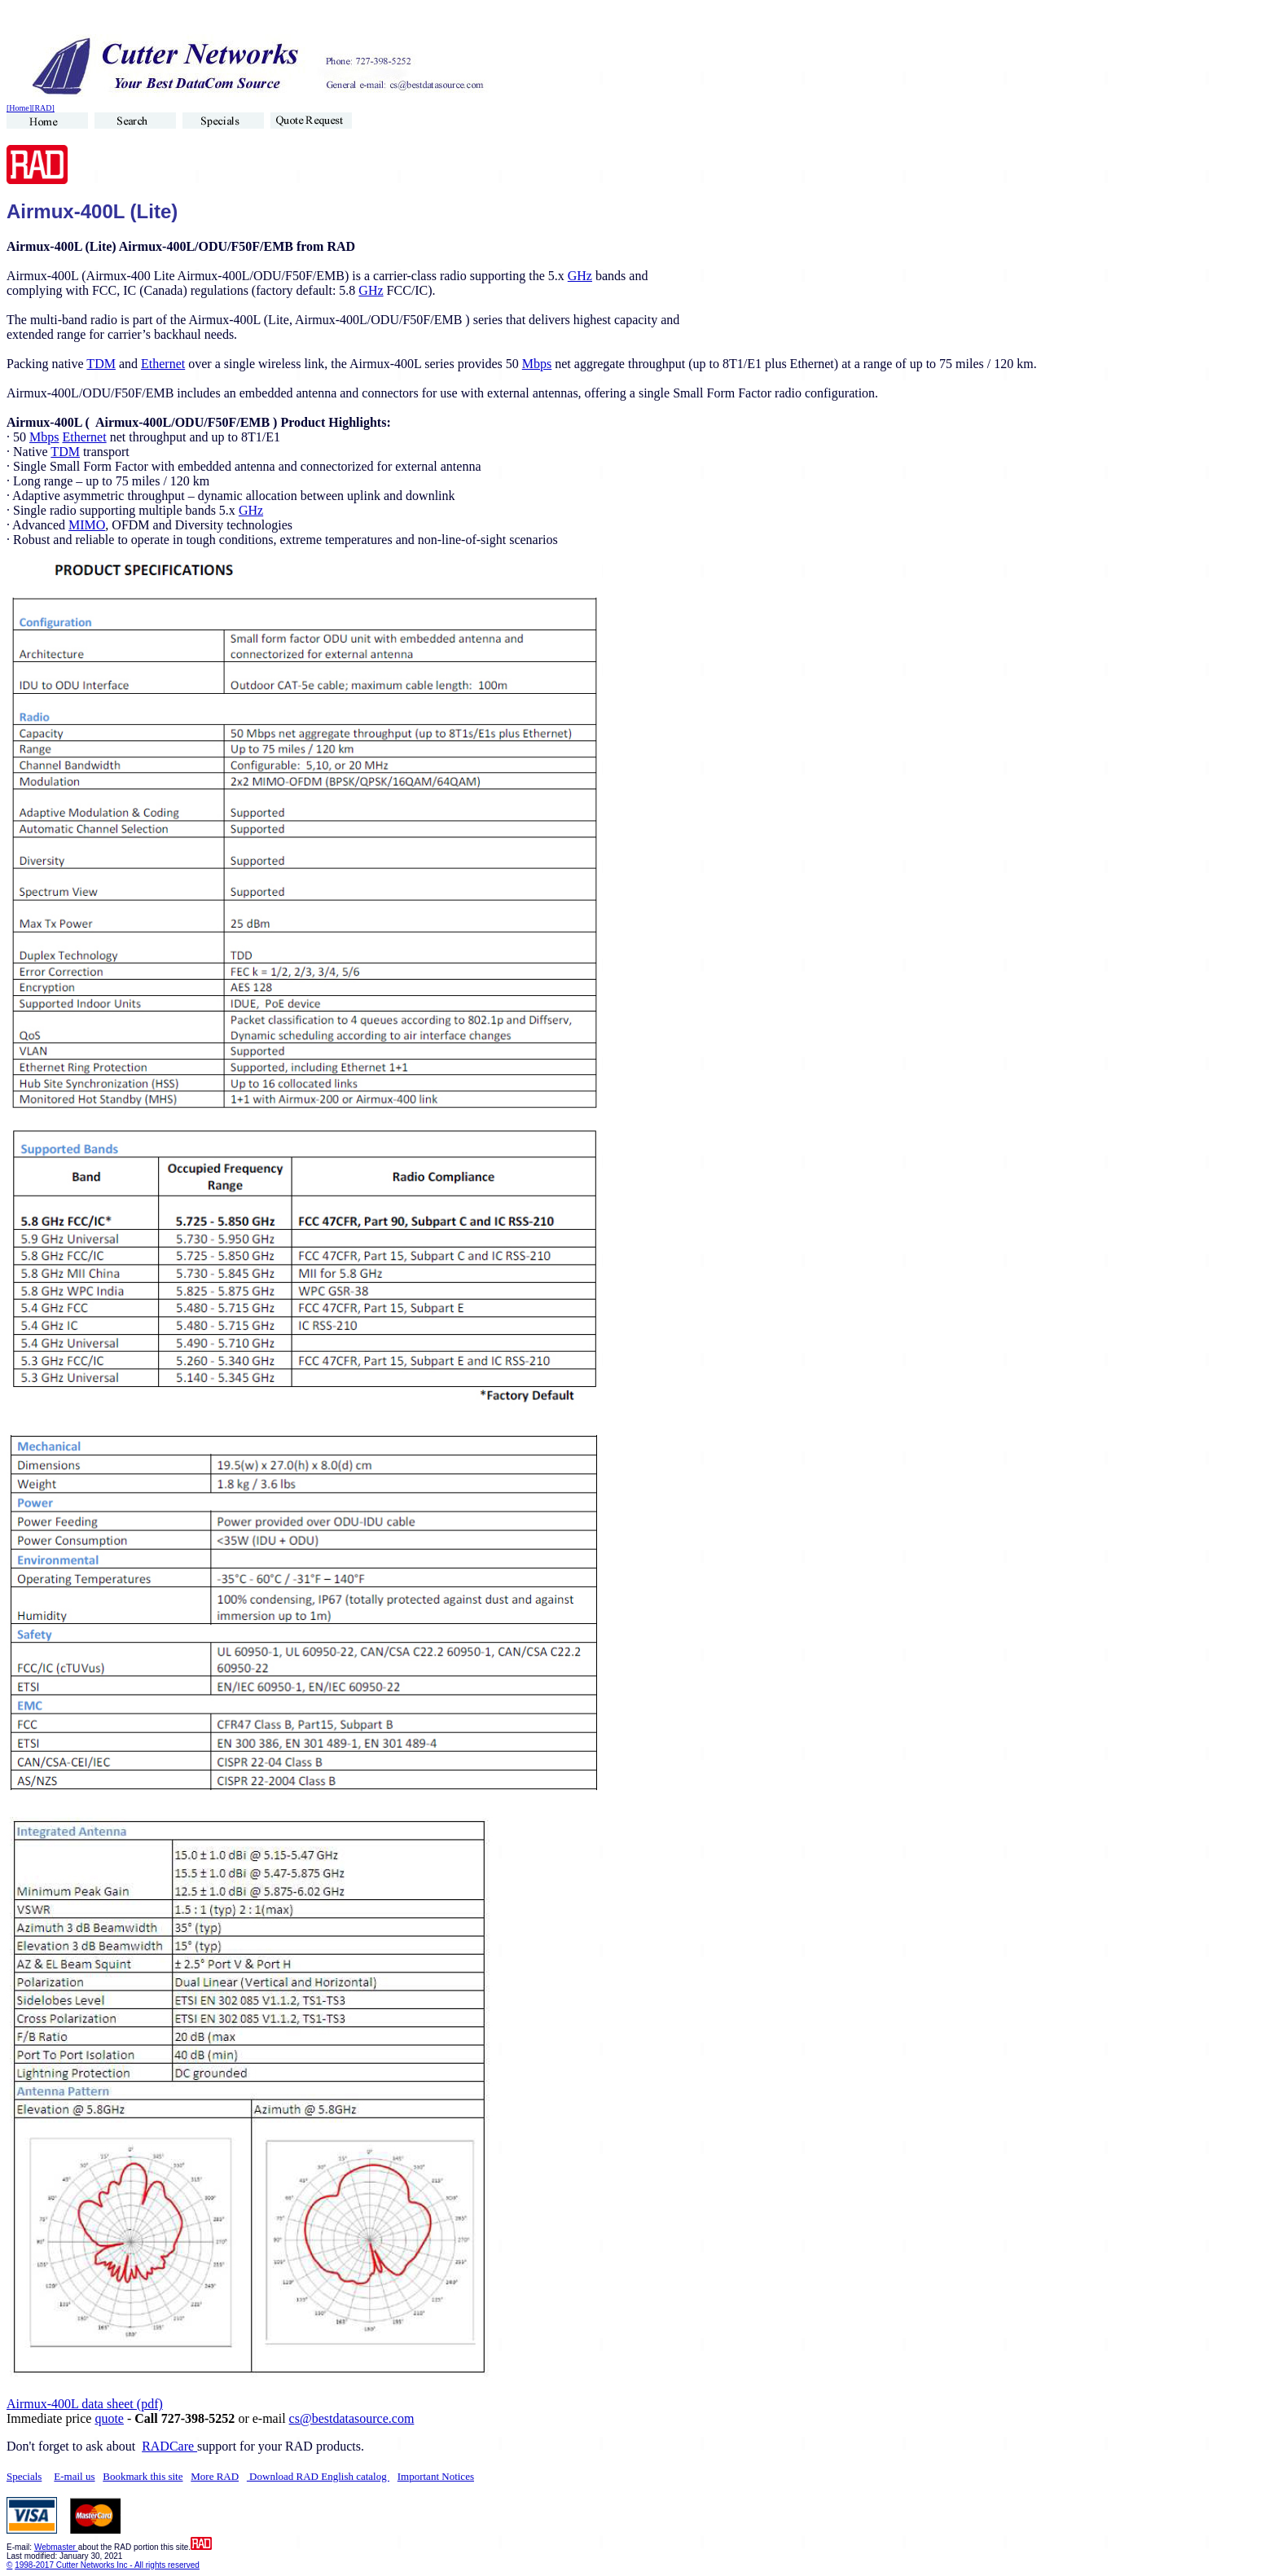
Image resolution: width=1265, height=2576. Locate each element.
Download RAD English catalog (318, 2476)
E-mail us (74, 2476)
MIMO (86, 525)
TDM (101, 364)
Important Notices (436, 2476)
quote (109, 2418)
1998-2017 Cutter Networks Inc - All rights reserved (107, 2565)
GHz (580, 276)
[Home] (19, 107)
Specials (24, 2476)
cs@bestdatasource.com (352, 2418)
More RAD (215, 2476)
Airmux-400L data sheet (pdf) (85, 2404)
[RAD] (43, 107)
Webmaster (56, 2547)
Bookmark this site (142, 2476)
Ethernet (163, 364)
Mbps (536, 364)
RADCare (169, 2446)
